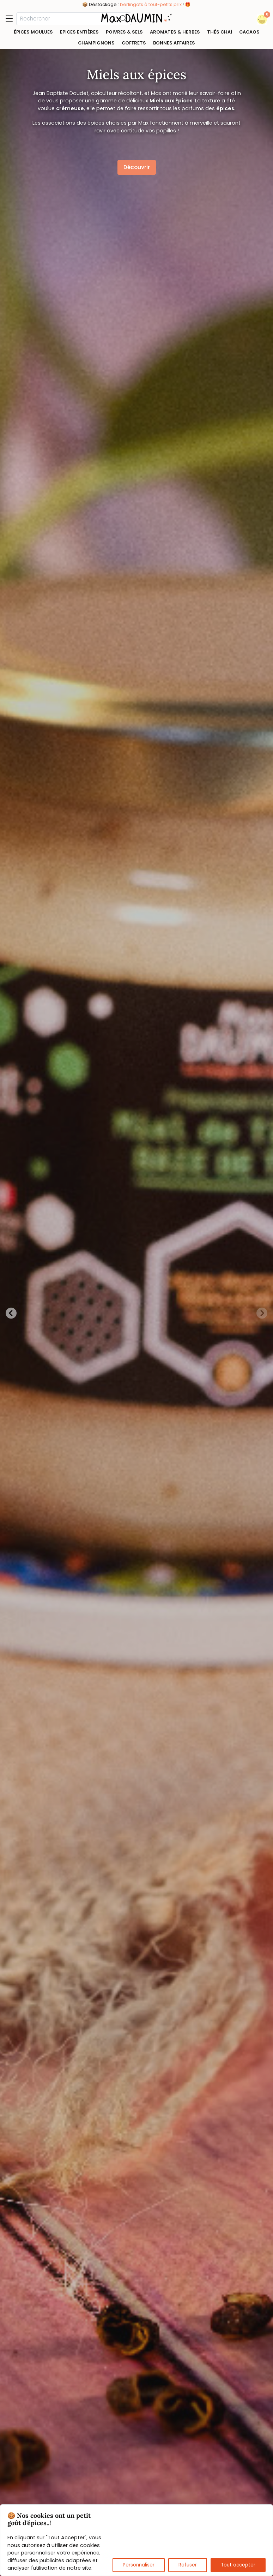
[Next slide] (262, 1313)
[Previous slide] (11, 1313)
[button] (262, 19)
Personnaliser (138, 2565)
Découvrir (136, 167)
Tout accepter (238, 2565)
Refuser (187, 2565)
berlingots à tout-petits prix (151, 4)
